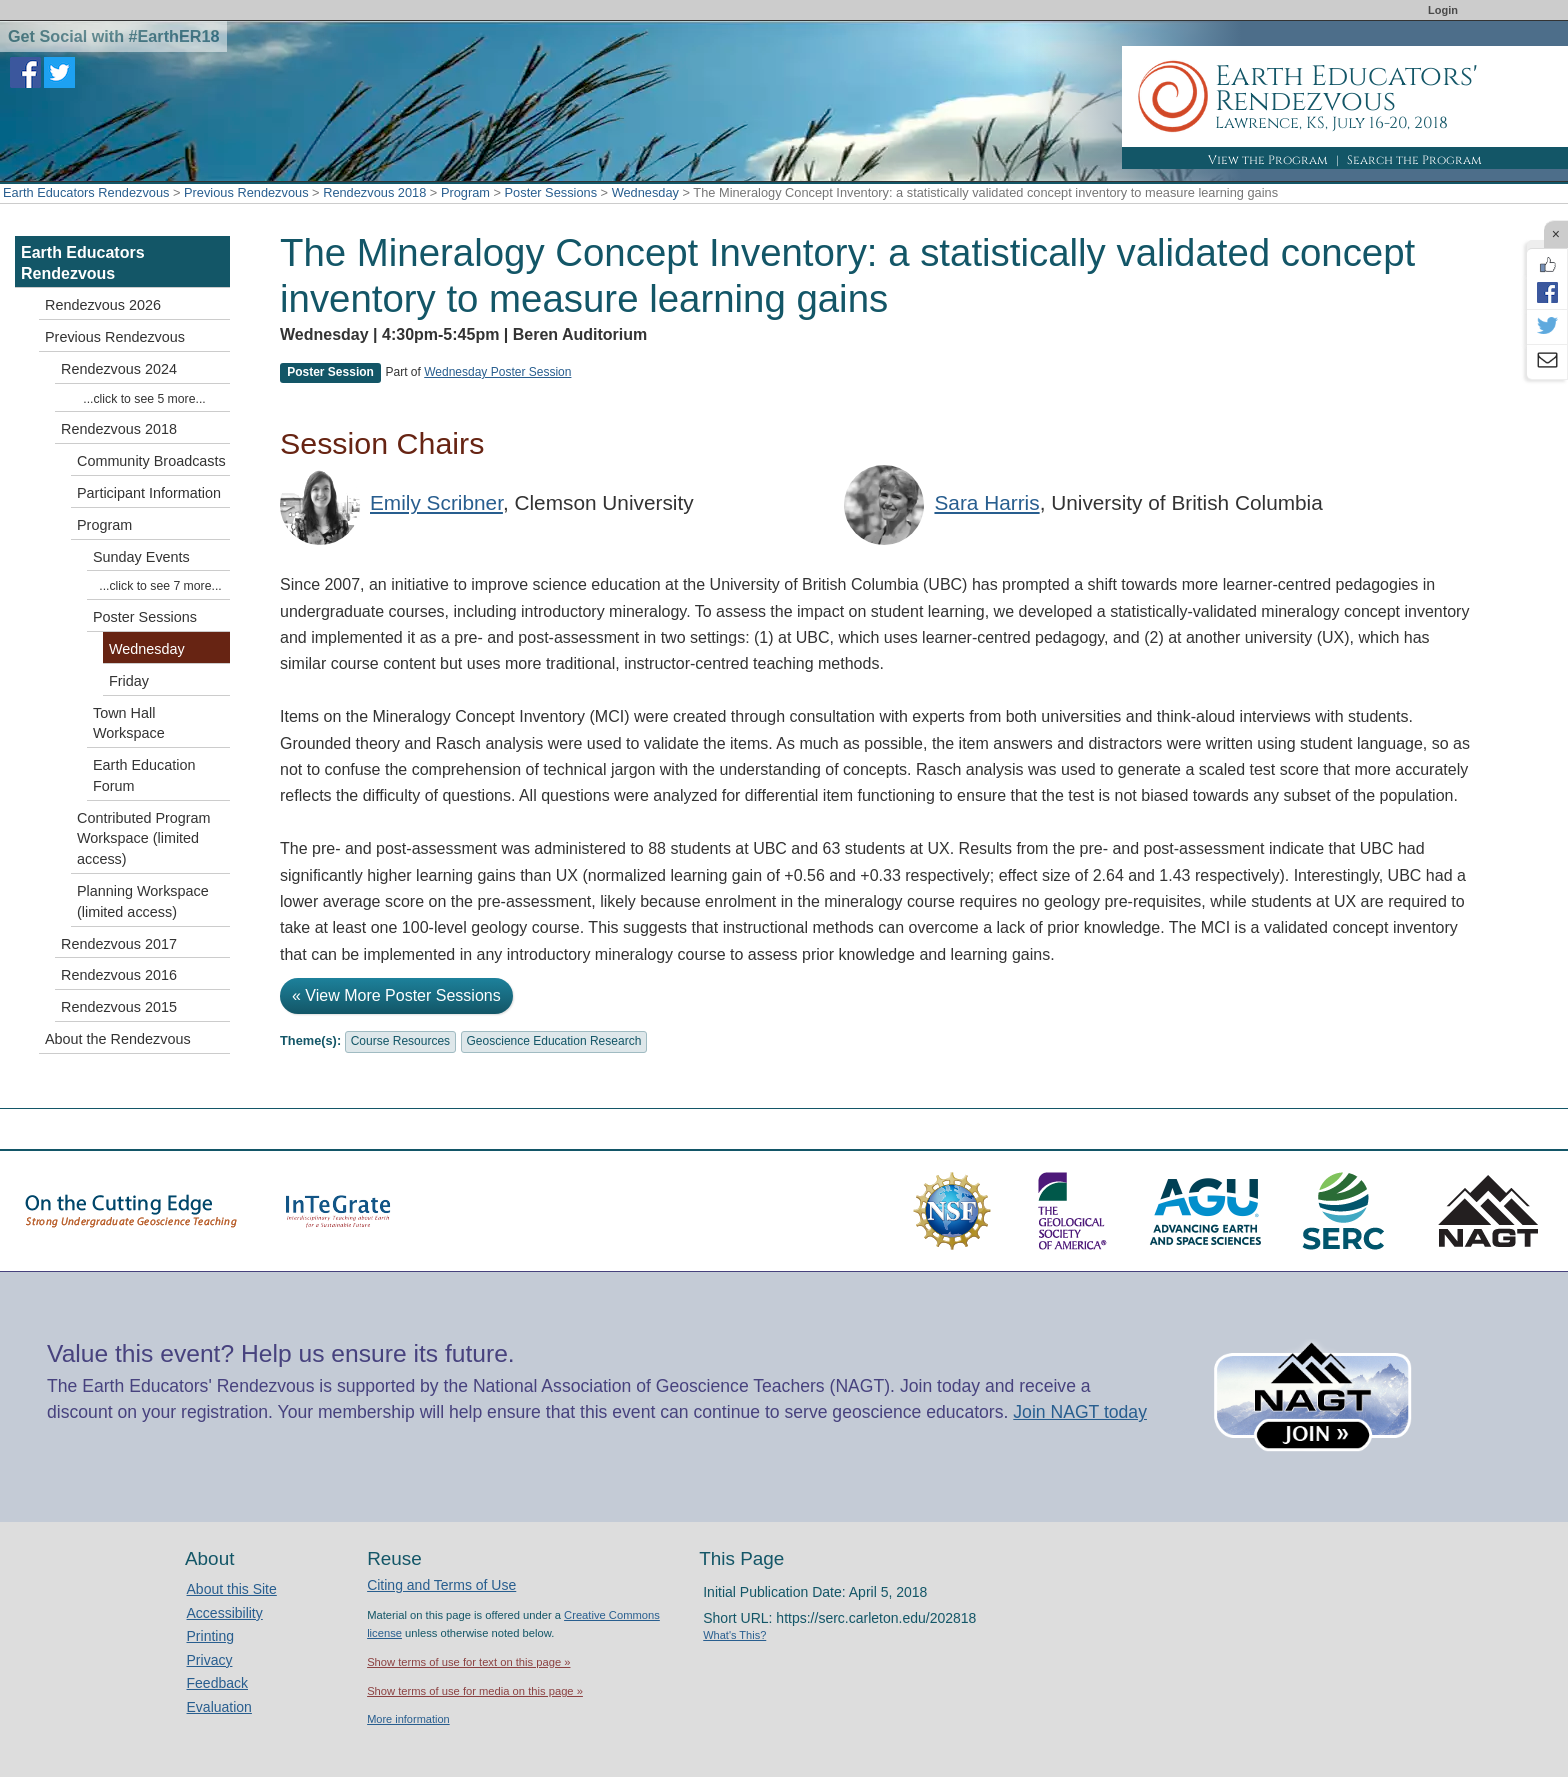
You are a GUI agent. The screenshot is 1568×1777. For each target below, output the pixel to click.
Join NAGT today (1080, 1412)
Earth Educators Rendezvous (86, 192)
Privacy (210, 1660)
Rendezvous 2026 (103, 305)
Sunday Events (141, 557)
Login (1443, 10)
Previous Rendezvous (246, 192)
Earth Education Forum (144, 775)
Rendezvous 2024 (119, 369)
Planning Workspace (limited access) (143, 901)
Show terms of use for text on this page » (468, 1662)
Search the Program (1414, 160)
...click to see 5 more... (144, 399)
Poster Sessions (551, 192)
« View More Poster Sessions (396, 995)
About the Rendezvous (118, 1039)
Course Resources (400, 1041)
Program (465, 192)
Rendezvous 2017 (119, 944)
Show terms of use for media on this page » (475, 1691)
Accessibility (225, 1613)
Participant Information (149, 493)
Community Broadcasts (151, 461)
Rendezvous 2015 (119, 1007)
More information (408, 1719)
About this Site (232, 1589)
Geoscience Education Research (554, 1041)
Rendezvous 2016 (119, 975)
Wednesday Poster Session (497, 372)
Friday (129, 681)
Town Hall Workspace (129, 723)
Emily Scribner (436, 502)
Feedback (217, 1683)
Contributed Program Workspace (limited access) (144, 839)
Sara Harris (986, 502)
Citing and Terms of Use (441, 1585)
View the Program (1268, 160)
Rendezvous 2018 (374, 192)
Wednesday (645, 192)
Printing (210, 1636)
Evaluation (219, 1707)
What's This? (734, 1635)
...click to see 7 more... (160, 586)
